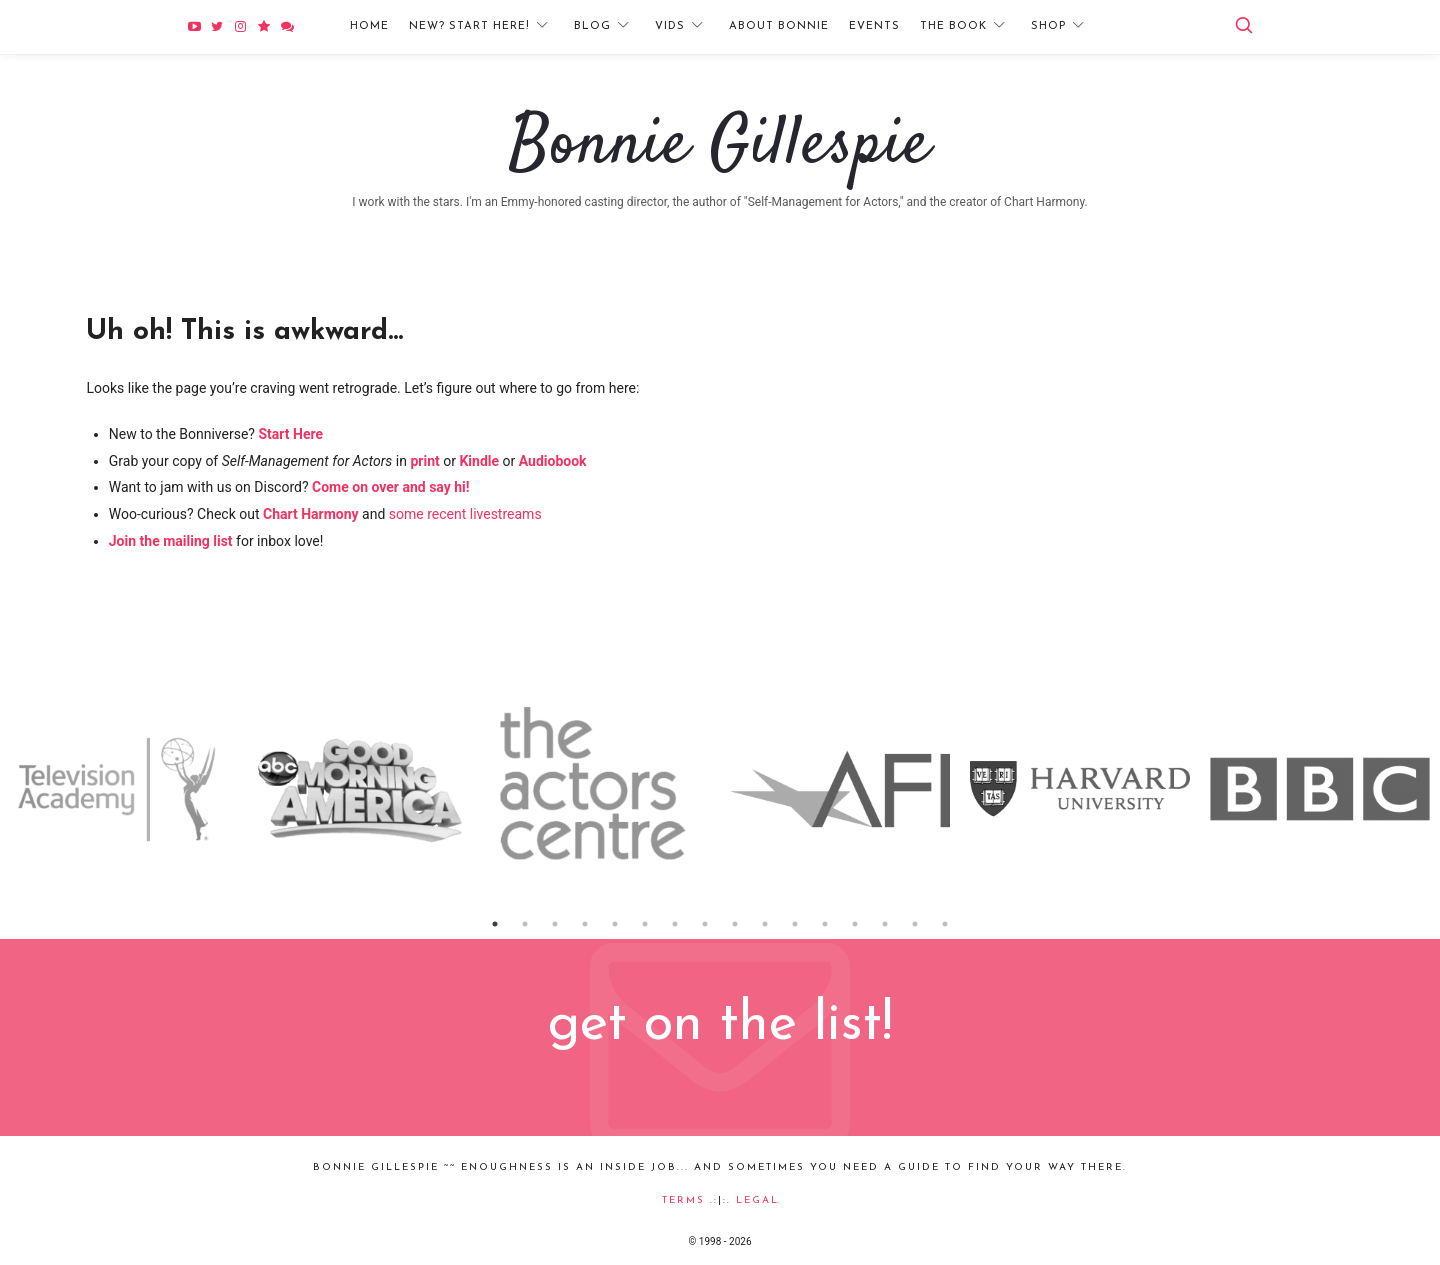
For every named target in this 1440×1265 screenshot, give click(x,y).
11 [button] (795, 924)
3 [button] (555, 924)
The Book (953, 26)
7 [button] (675, 924)
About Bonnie (779, 26)
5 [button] (615, 924)
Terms (683, 1200)
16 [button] (945, 924)
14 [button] (885, 924)
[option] (120, 789)
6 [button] (645, 924)
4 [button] (585, 924)
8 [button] (705, 924)
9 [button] (735, 924)
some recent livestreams (465, 514)
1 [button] (495, 924)
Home (369, 26)
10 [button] (765, 924)
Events (874, 26)
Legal (757, 1200)
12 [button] (825, 924)
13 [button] (855, 924)
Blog (592, 26)
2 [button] (525, 924)
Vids (670, 26)
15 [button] (915, 924)
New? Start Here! (469, 26)
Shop (1048, 26)
